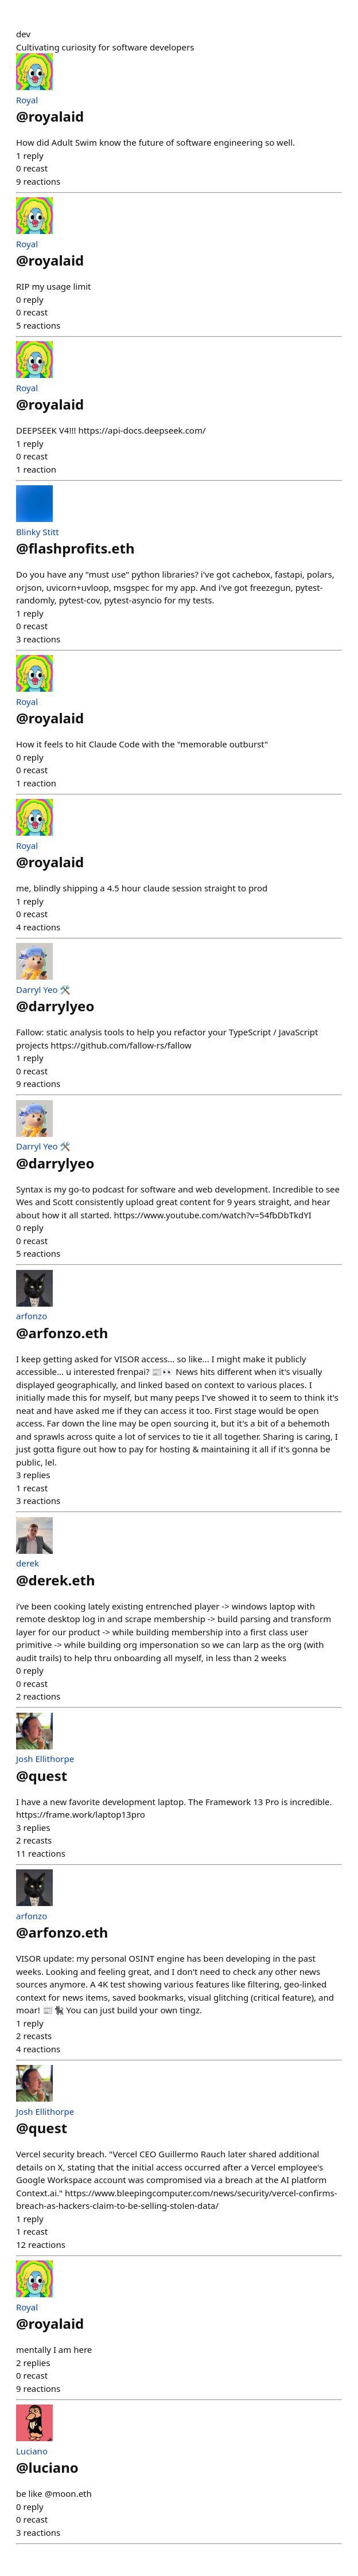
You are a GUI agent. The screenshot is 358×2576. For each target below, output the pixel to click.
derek (27, 1563)
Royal (27, 100)
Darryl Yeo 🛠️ (43, 989)
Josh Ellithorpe (45, 1758)
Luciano (32, 2451)
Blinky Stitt (37, 531)
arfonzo (31, 1316)
